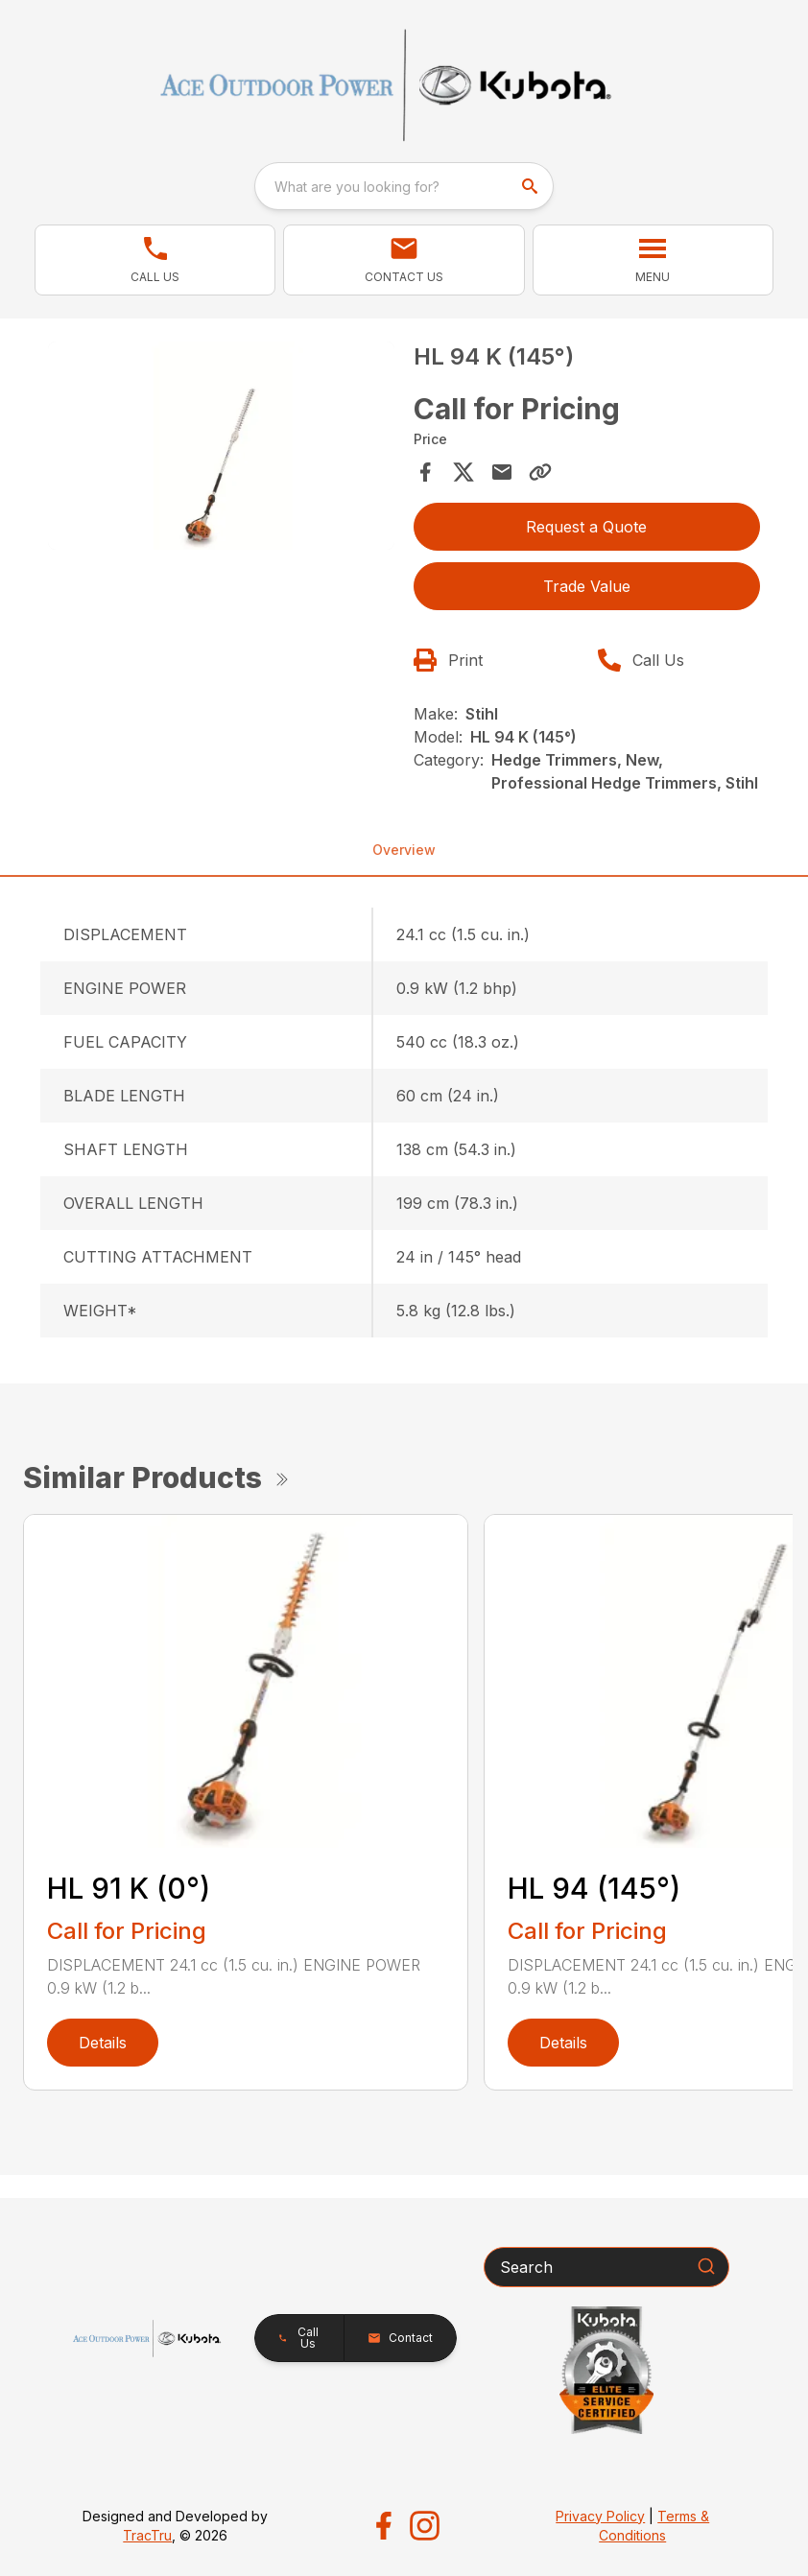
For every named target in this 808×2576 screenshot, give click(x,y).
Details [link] (103, 2042)
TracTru (147, 2535)
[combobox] (404, 186)
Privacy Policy (600, 2516)
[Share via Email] (501, 472)
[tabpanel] (221, 448)
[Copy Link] (540, 472)
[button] (155, 260)
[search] (532, 186)
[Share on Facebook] (425, 472)
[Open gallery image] (221, 446)
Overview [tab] (404, 849)
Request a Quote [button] (586, 526)
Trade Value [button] (586, 586)
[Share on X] (463, 472)
